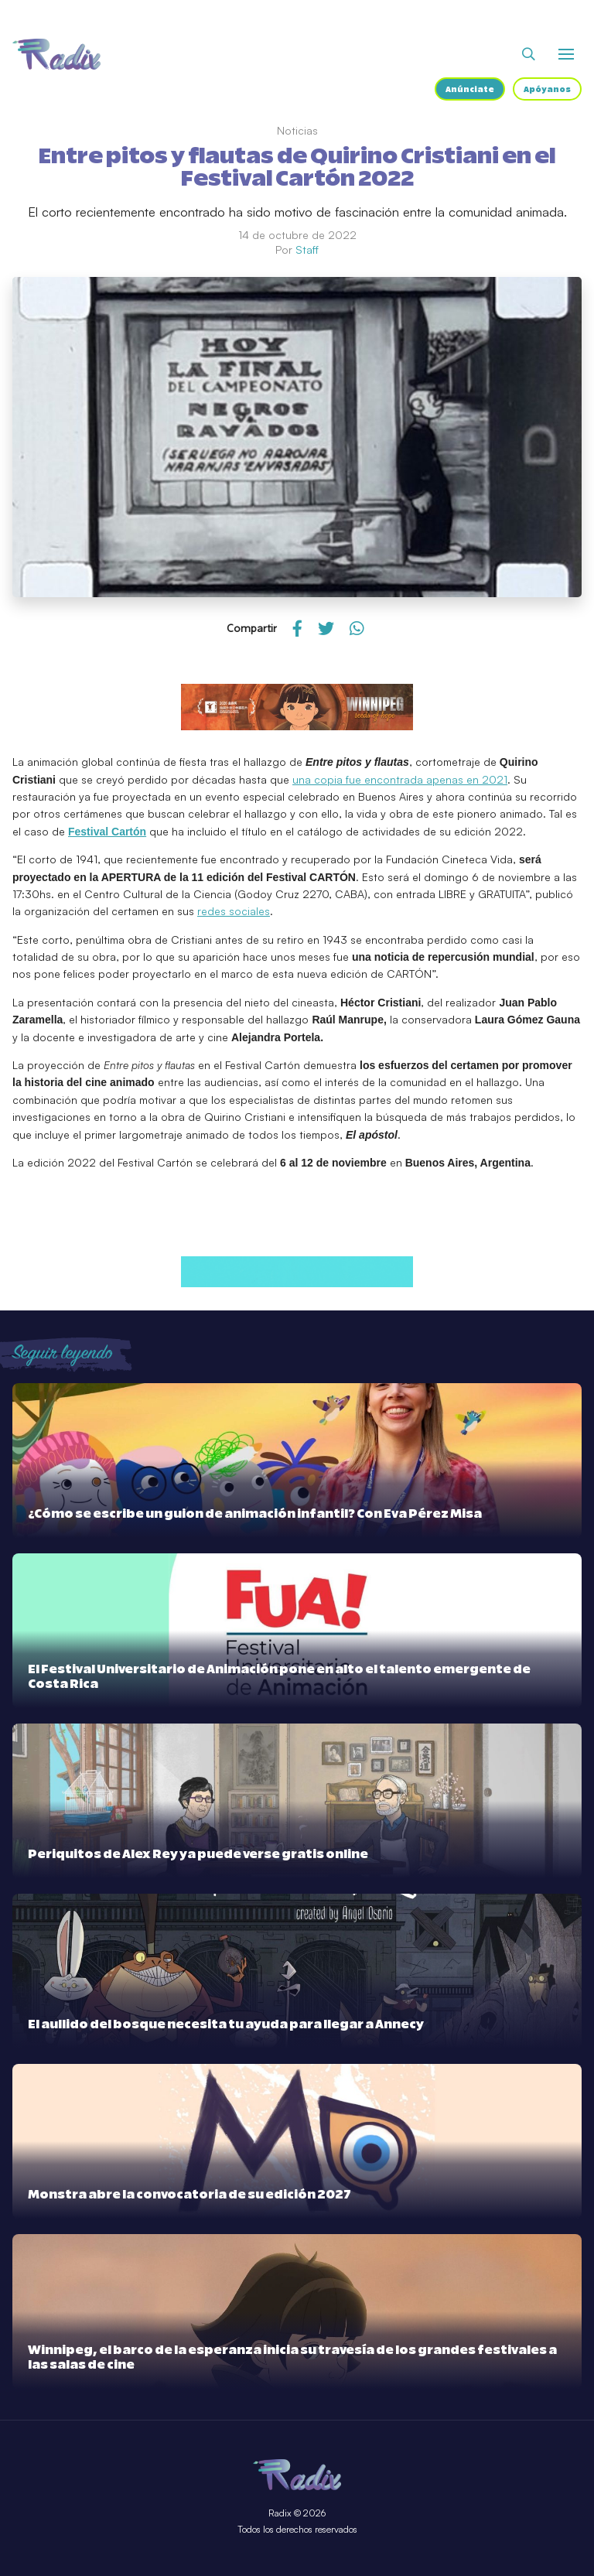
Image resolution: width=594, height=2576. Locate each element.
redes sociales (233, 910)
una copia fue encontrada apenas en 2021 (399, 779)
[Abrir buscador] (528, 54)
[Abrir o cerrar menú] (566, 54)
